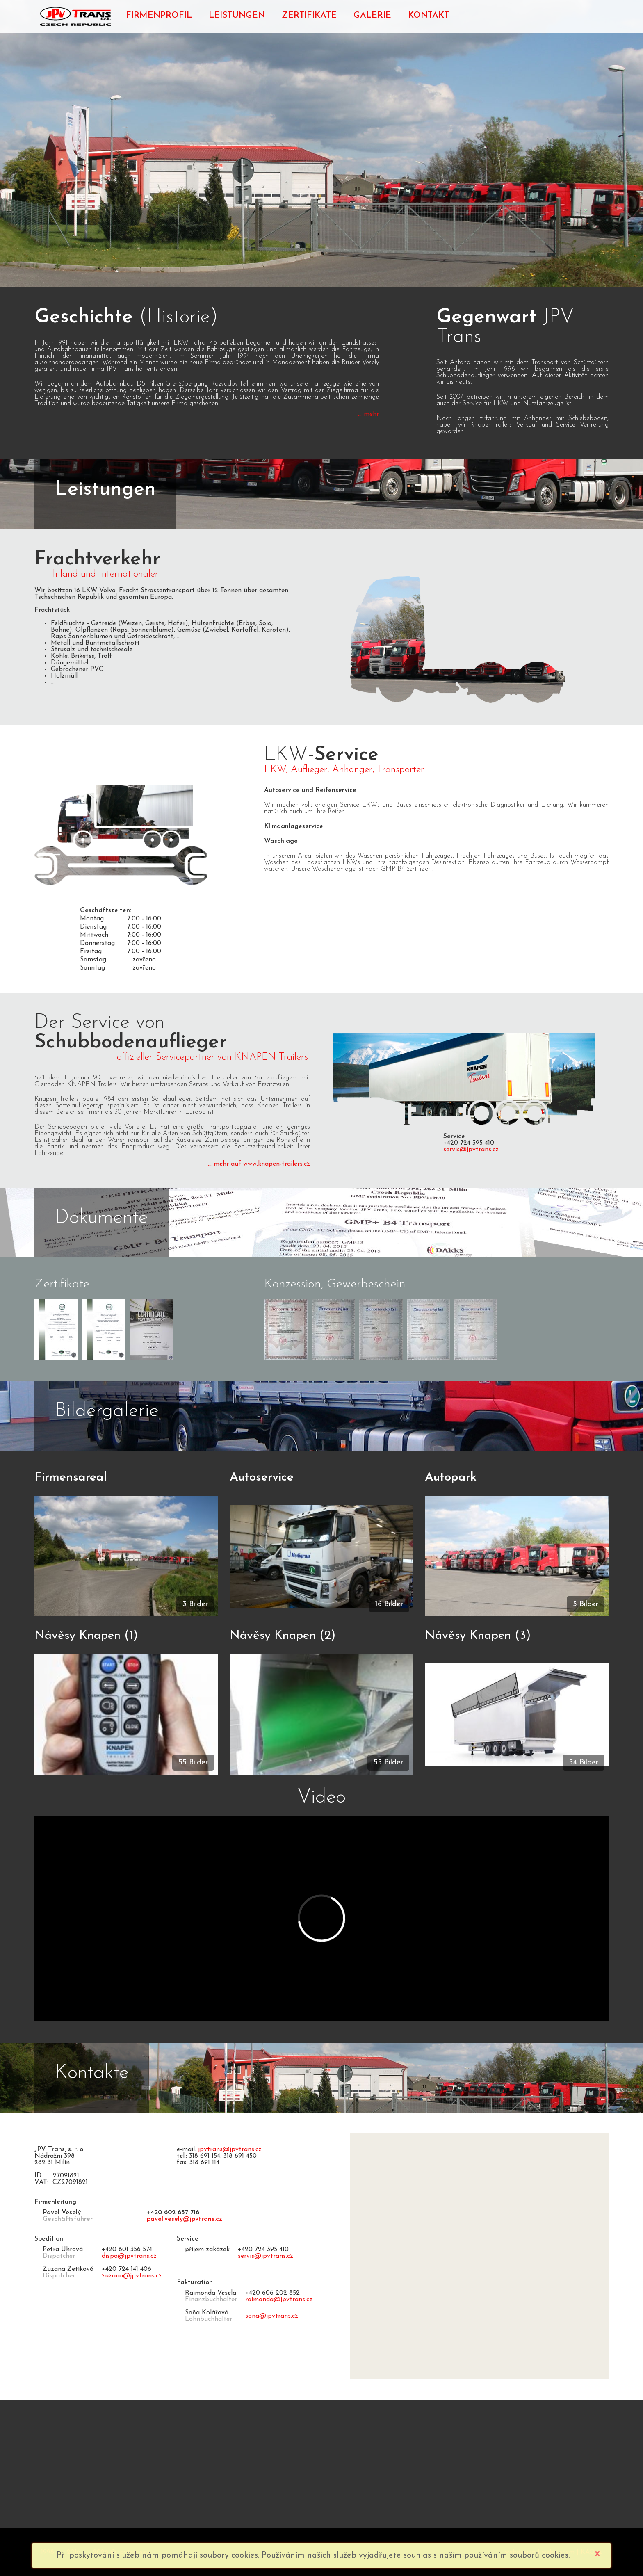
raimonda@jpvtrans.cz (278, 2299)
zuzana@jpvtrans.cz (132, 2276)
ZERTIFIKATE (309, 15)
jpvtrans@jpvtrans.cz (230, 2149)
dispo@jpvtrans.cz (129, 2256)
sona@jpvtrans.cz (271, 2316)
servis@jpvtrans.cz (471, 1149)
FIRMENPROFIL (159, 15)
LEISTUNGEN (237, 15)
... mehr (368, 414)
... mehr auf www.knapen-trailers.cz (259, 1164)
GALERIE (372, 15)
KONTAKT (428, 15)
